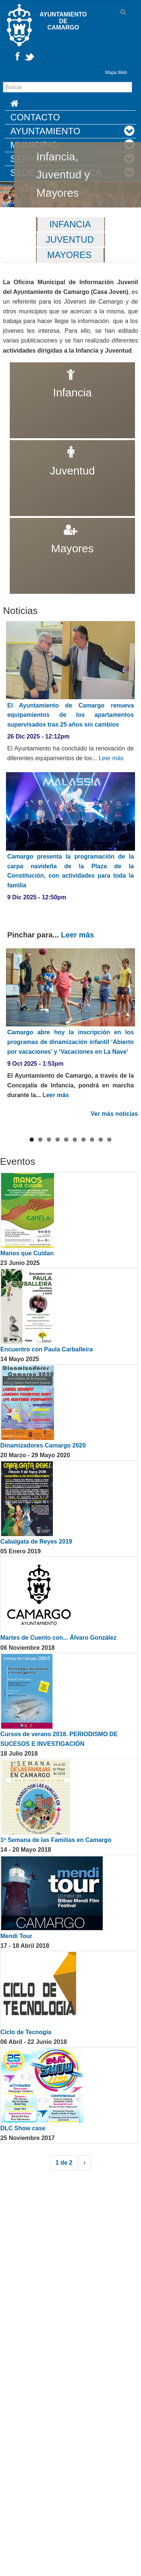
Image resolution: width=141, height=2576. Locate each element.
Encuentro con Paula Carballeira (46, 1430)
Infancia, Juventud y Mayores (63, 174)
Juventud (70, 239)
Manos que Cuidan (27, 1334)
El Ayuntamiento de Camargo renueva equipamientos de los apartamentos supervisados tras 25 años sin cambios (70, 715)
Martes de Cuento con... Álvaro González (58, 1719)
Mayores (69, 255)
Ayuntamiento (45, 131)
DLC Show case (22, 2209)
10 (109, 1221)
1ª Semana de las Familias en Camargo (55, 1921)
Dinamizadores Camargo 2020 (43, 1526)
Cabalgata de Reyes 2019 (36, 1622)
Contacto (35, 117)
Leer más (111, 758)
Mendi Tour (16, 2017)
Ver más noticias (114, 1114)
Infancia (70, 224)
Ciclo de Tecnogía (25, 2113)
